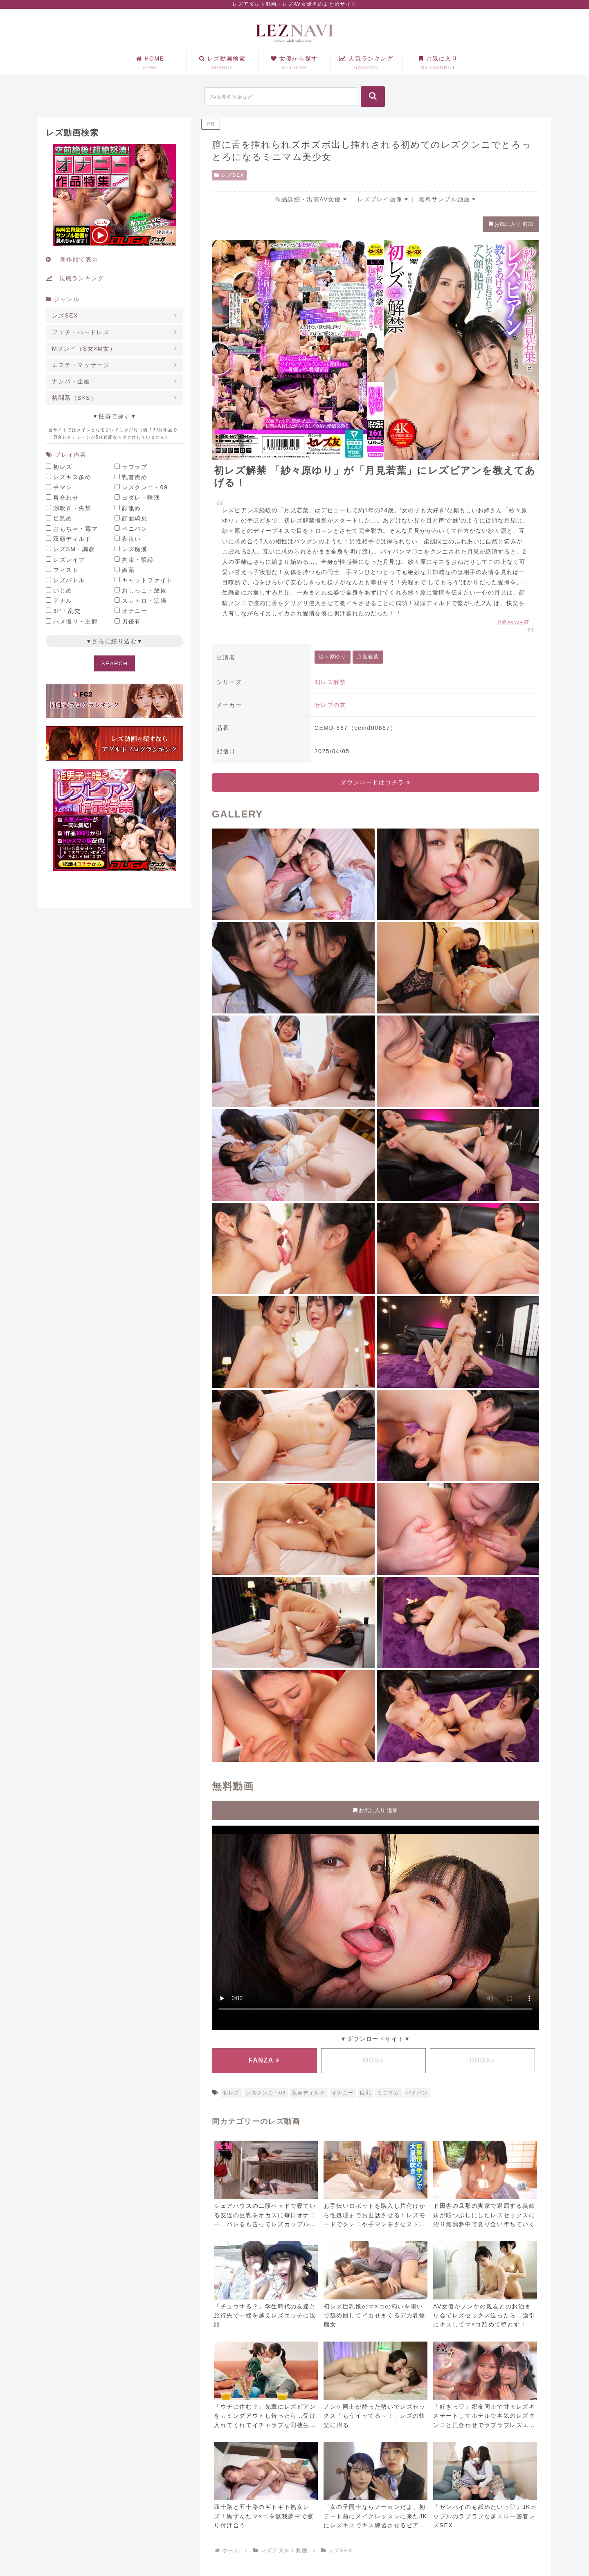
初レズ (231, 2093)
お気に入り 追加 (511, 224)
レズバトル (69, 580)
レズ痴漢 (134, 549)
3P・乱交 (67, 611)
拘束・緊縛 (138, 559)
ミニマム (388, 2093)
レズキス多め (72, 477)
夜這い (131, 539)
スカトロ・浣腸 (144, 600)
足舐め (62, 518)
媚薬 (128, 570)
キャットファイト (147, 580)
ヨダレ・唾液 (141, 497)
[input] (281, 96)
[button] (373, 96)
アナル (62, 600)
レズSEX (229, 175)
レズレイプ (69, 559)
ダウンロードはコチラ (375, 782)
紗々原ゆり (332, 657)
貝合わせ (66, 497)
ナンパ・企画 (71, 381)
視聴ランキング (75, 278)
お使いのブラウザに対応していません (375, 1926)
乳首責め (134, 477)
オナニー (343, 2093)
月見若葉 (368, 657)
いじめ (62, 590)
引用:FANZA (513, 622)
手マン (62, 487)
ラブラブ (134, 467)
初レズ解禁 (330, 682)
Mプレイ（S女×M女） (84, 348)
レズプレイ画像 (382, 199)
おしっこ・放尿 (144, 590)
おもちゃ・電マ (75, 528)
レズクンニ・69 (266, 2093)
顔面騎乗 (134, 518)
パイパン (417, 2093)
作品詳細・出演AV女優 (311, 199)
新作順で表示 (72, 259)
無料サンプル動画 (447, 199)
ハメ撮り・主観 (75, 621)
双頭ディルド (309, 2093)
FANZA (264, 2060)
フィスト (66, 570)
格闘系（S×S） (74, 397)
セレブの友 (330, 705)
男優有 (131, 621)
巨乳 (365, 2093)
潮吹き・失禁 (72, 508)
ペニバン (134, 528)
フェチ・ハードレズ (80, 332)
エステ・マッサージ (80, 365)
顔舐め (131, 508)
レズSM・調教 (74, 549)
